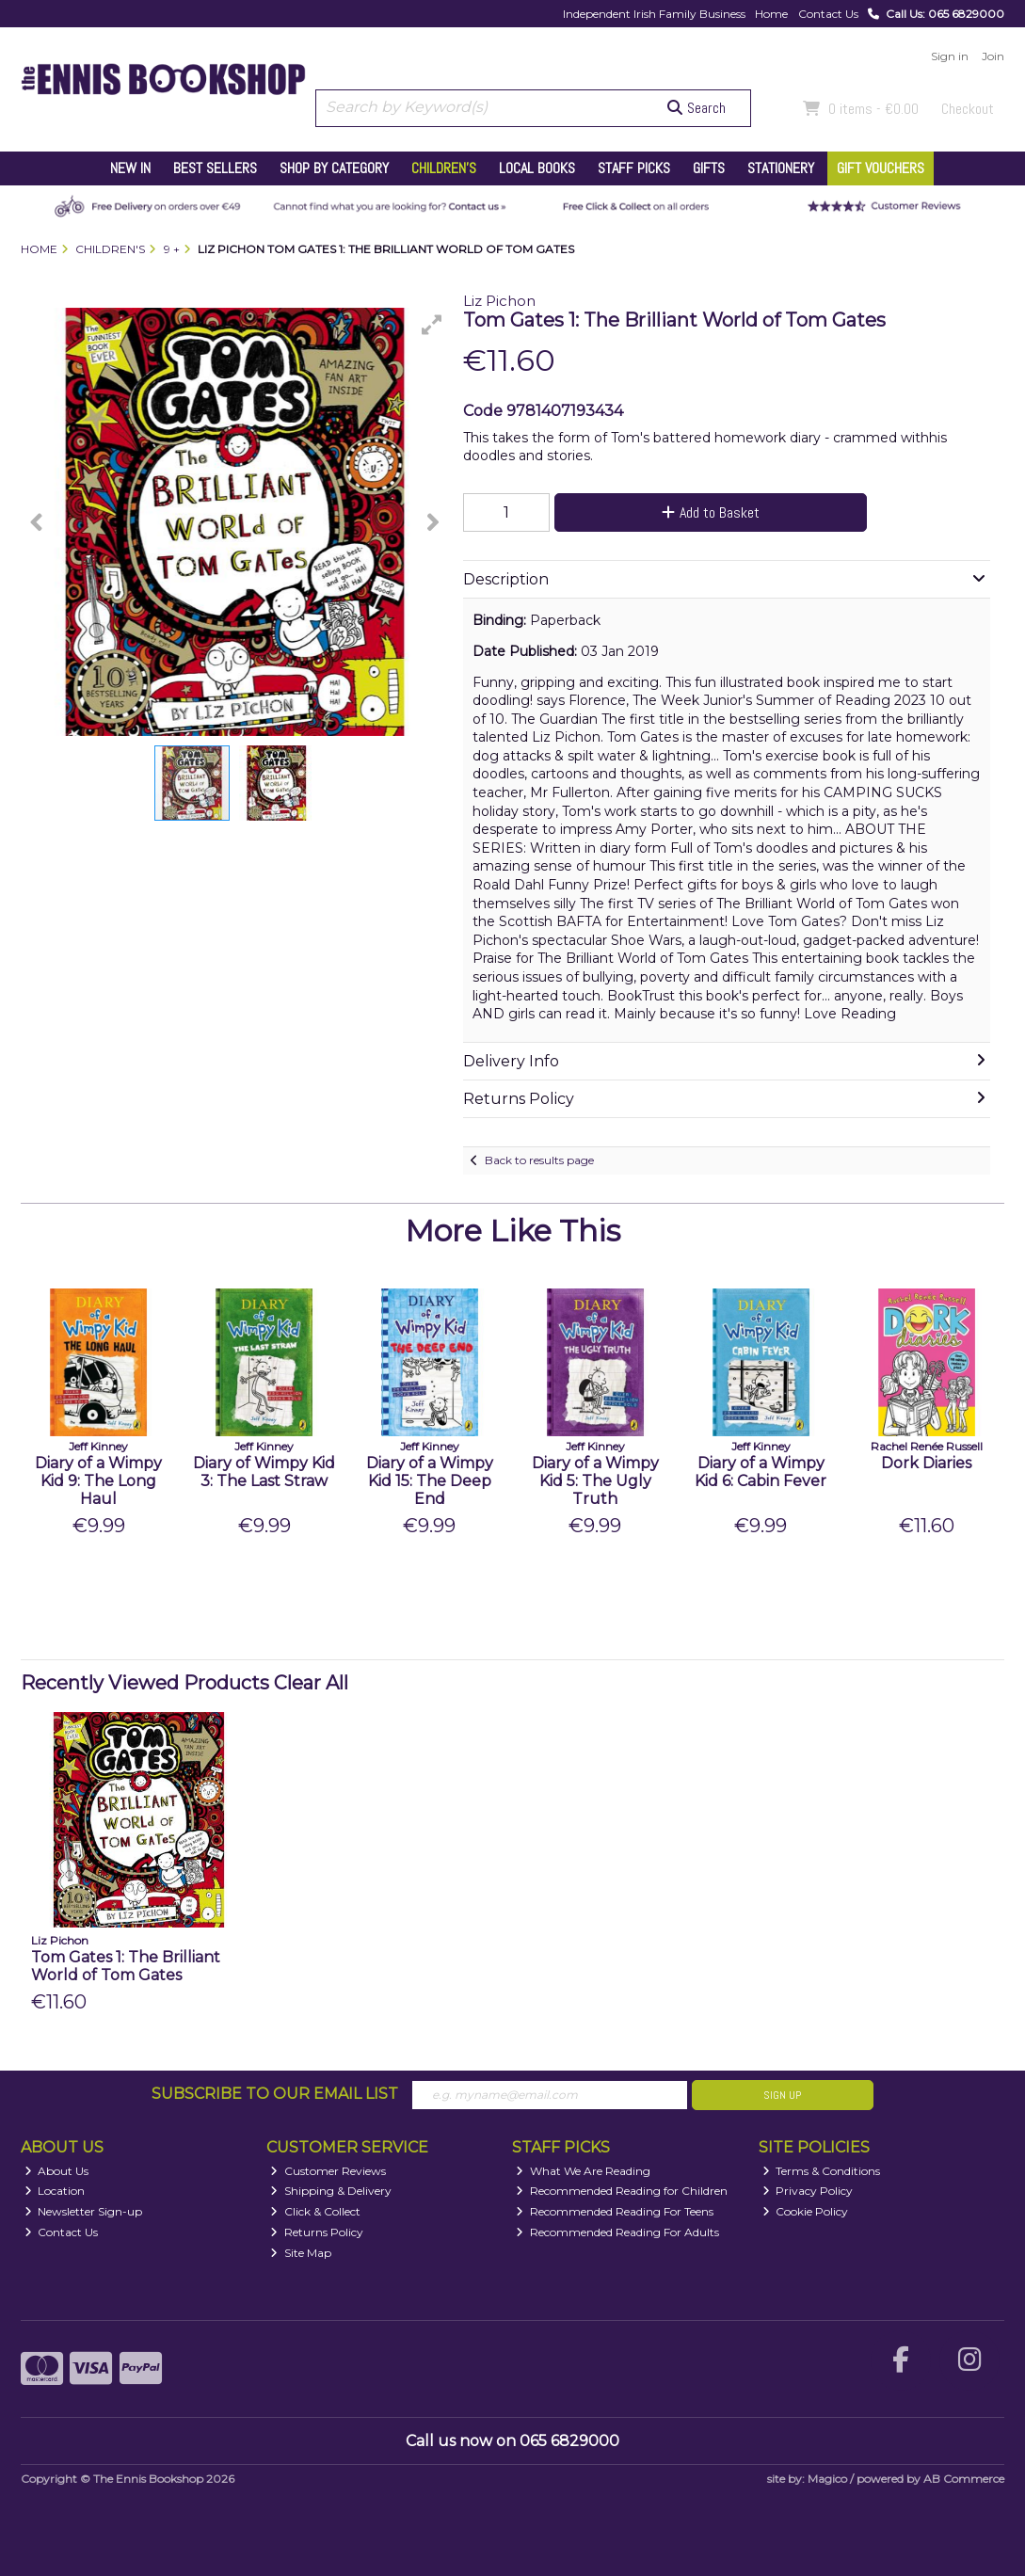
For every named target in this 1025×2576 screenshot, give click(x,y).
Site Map (300, 2253)
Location (55, 2191)
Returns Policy (316, 2232)
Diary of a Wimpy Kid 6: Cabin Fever (760, 1472)
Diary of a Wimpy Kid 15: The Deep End (429, 1481)
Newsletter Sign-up (83, 2211)
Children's (443, 168)
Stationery (780, 168)
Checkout (967, 109)
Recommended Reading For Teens (614, 2211)
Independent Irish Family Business (654, 14)
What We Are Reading (583, 2171)
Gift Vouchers (880, 168)
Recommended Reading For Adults (617, 2232)
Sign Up (782, 2095)
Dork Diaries (926, 1463)
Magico (827, 2479)
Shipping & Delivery (331, 2191)
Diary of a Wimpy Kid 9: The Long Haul (98, 1481)
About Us (56, 2171)
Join (993, 56)
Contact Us (828, 14)
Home (771, 14)
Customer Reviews (328, 2171)
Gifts (709, 168)
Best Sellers (215, 168)
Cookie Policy (805, 2211)
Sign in (950, 56)
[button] (432, 325)
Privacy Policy (808, 2191)
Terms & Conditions (821, 2171)
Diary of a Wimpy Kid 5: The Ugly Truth (595, 1481)
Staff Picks (634, 168)
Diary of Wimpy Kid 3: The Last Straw (264, 1472)
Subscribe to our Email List (275, 2094)
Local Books (537, 168)
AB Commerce (963, 2479)
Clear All (311, 1683)
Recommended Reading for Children (622, 2191)
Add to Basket (711, 512)
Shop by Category (334, 168)
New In (130, 168)
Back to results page (539, 1160)
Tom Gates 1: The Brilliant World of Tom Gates (125, 1966)
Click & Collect (315, 2211)
